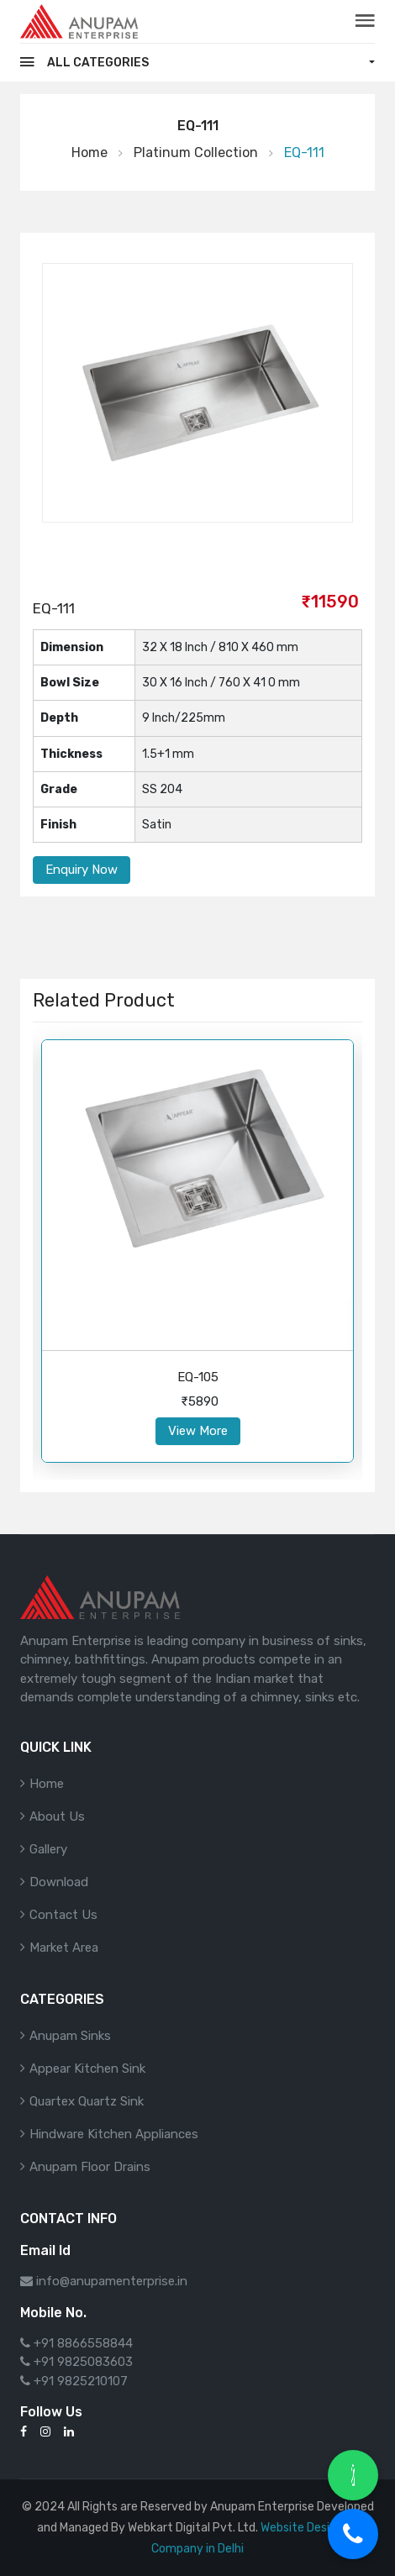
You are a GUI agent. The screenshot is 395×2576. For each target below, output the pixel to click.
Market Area (63, 1947)
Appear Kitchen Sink (87, 2068)
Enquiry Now (81, 869)
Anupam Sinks (70, 2035)
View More (198, 1430)
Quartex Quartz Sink (86, 2101)
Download (58, 1882)
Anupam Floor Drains (89, 2166)
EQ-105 (198, 1377)
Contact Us (63, 1914)
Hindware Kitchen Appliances (113, 2134)
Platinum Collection (196, 152)
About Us (57, 1816)
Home (89, 152)
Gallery (48, 1849)
